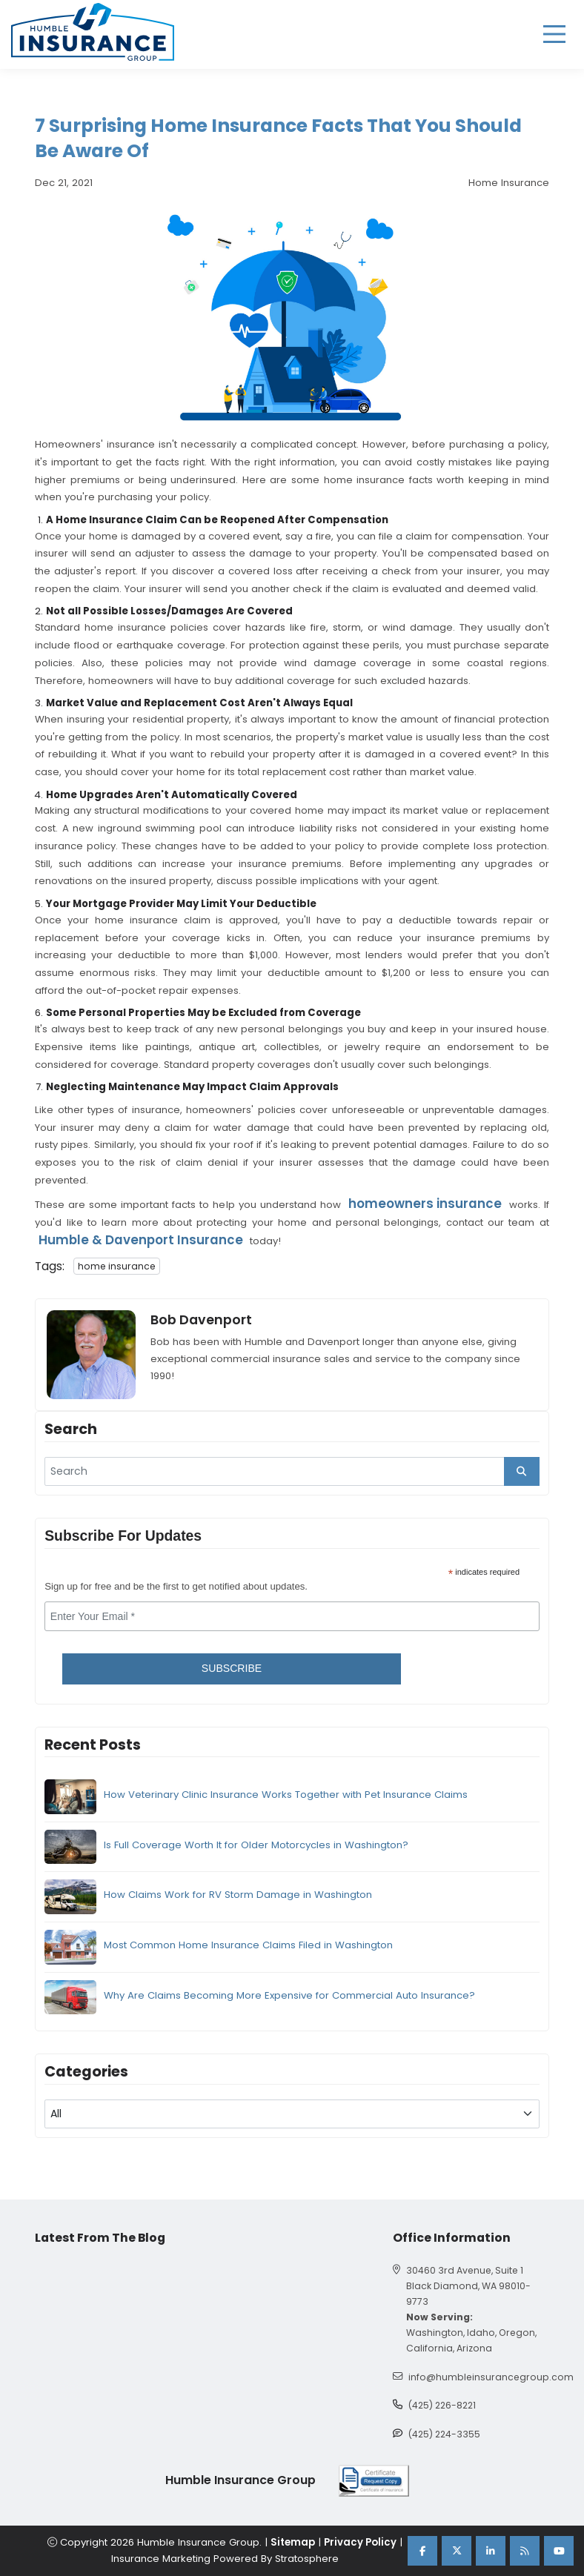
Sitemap (293, 2542)
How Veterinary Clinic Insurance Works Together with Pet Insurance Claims (286, 1794)
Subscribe (232, 1668)
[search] (292, 1472)
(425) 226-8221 (442, 2405)
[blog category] (292, 2114)
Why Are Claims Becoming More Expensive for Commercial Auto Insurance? (289, 1995)
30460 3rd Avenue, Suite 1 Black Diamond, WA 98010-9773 (468, 2286)
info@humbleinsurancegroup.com (491, 2377)
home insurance (117, 1266)
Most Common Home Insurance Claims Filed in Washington (248, 1945)
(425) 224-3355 (444, 2434)
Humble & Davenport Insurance (141, 1240)
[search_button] (522, 1472)
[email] (292, 1616)
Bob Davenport (201, 1320)
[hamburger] (554, 34)
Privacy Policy (360, 2542)
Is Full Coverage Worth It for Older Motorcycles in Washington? (256, 1845)
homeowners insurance (425, 1203)
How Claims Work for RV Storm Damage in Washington (238, 1895)
